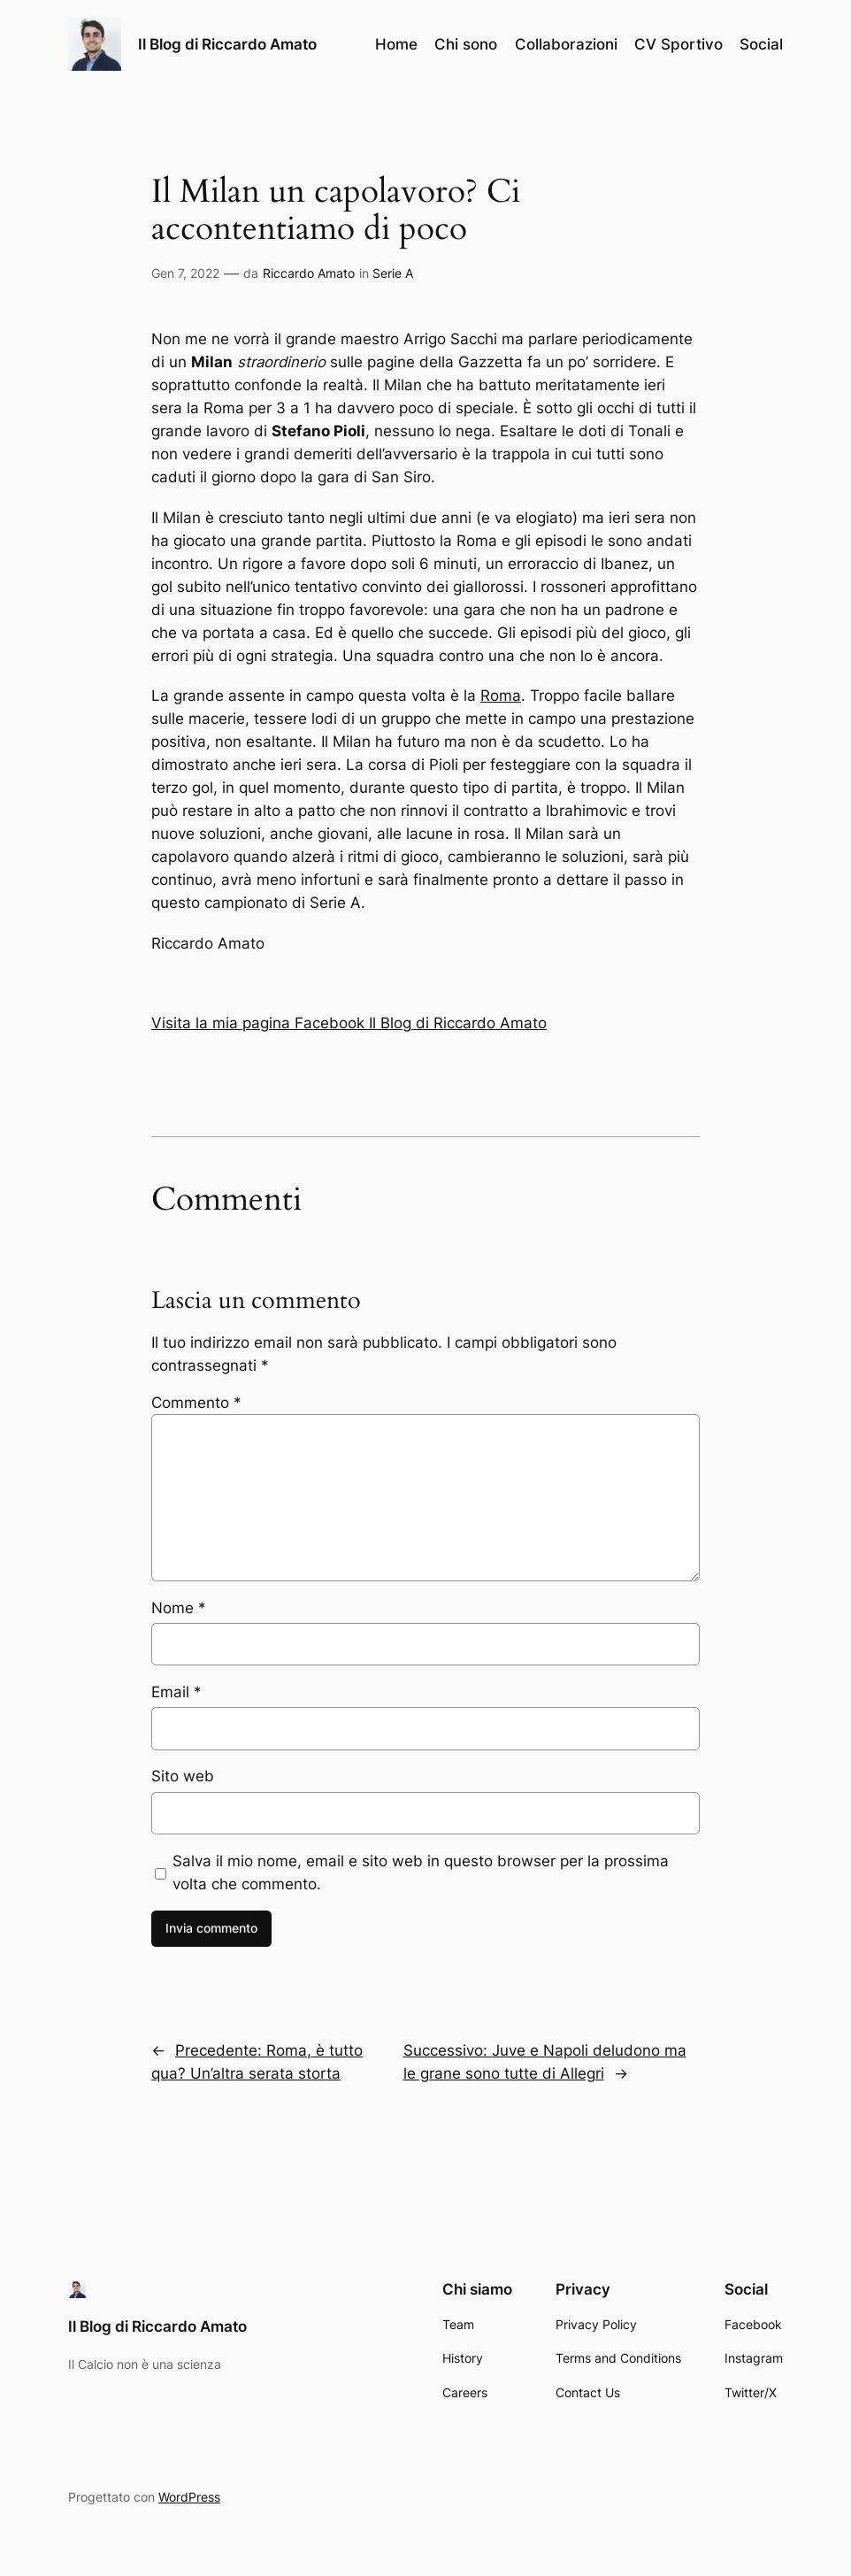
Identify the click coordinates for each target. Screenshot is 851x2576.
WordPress (189, 2496)
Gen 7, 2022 (185, 273)
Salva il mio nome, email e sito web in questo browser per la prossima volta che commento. (420, 1872)
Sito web (182, 1776)
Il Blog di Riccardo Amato (227, 44)
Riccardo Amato (309, 273)
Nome (178, 1608)
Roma (500, 695)
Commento (196, 1402)
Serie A (392, 273)
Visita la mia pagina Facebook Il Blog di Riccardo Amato (349, 1023)
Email (176, 1692)
